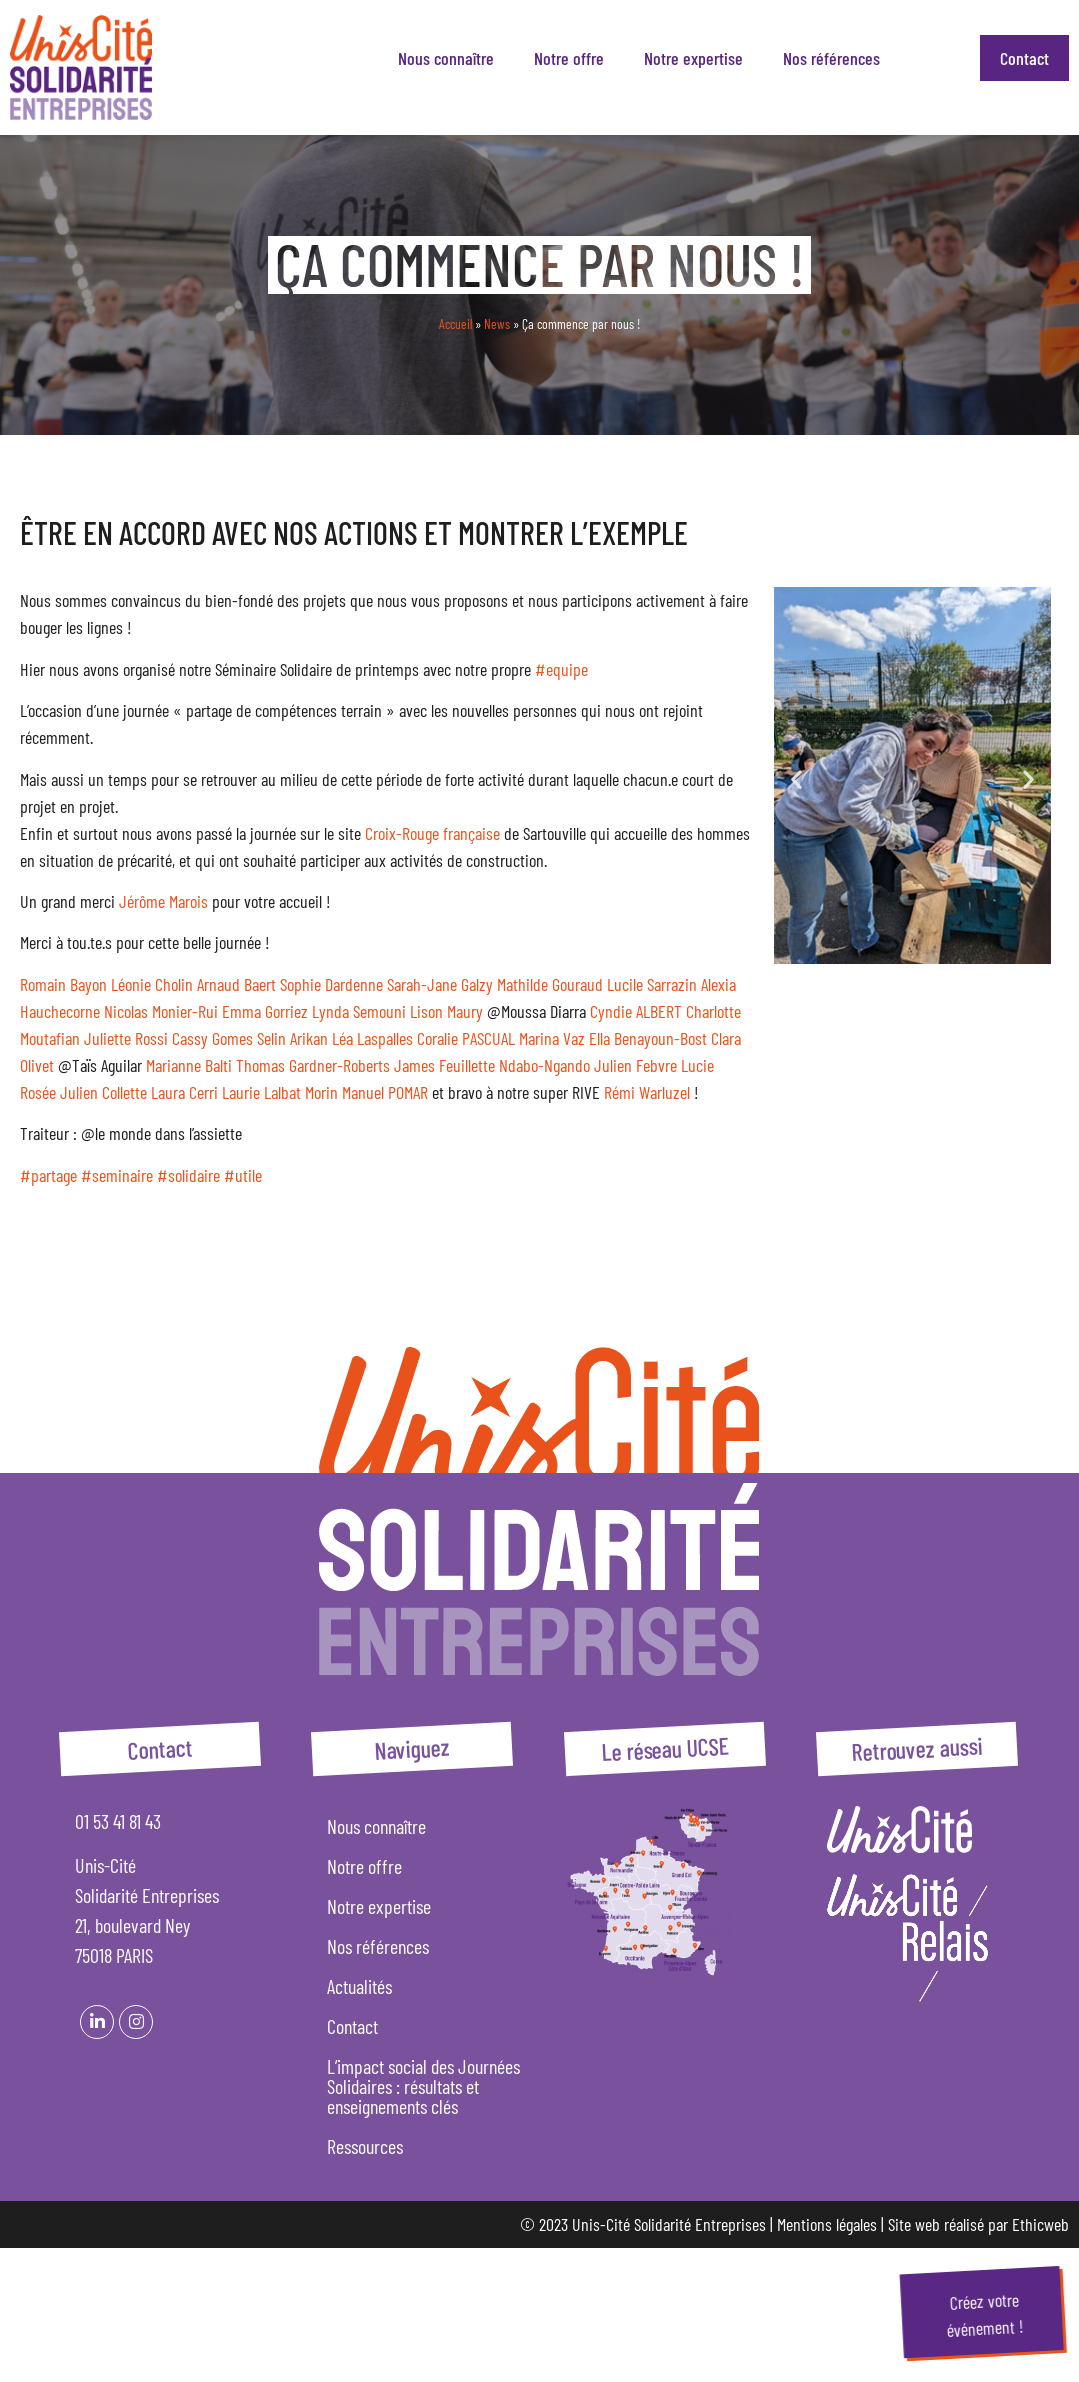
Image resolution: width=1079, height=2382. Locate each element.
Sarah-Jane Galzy (440, 984)
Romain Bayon (63, 984)
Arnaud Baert (236, 984)
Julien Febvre (635, 1065)
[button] (796, 779)
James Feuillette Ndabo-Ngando (492, 1065)
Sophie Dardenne (331, 984)
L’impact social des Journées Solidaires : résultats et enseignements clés (423, 2086)
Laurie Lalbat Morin (280, 1092)
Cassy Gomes (212, 1038)
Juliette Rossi (126, 1038)
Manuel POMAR (385, 1092)
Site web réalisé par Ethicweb (978, 2224)
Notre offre (569, 58)
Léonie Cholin (152, 984)
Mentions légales (827, 2224)
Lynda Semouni (359, 1011)
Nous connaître (446, 58)
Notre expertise (693, 58)
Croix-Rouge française (432, 833)
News (497, 323)
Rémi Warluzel (647, 1092)
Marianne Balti (189, 1065)
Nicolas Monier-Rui (161, 1011)
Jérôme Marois (163, 901)
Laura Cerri (184, 1092)
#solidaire (188, 1175)
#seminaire (117, 1175)
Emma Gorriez (265, 1011)
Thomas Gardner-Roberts (313, 1065)
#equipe (561, 669)
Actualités (359, 1986)
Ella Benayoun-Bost (648, 1038)
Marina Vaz (552, 1038)
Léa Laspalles (372, 1038)
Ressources (365, 2146)
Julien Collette (103, 1092)
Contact (1024, 58)
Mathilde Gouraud (550, 984)
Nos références (831, 58)
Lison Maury (446, 1011)
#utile (243, 1175)
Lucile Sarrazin (652, 984)
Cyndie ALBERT (636, 1011)
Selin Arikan (292, 1038)
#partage (48, 1175)
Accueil (455, 323)
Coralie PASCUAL (466, 1038)
